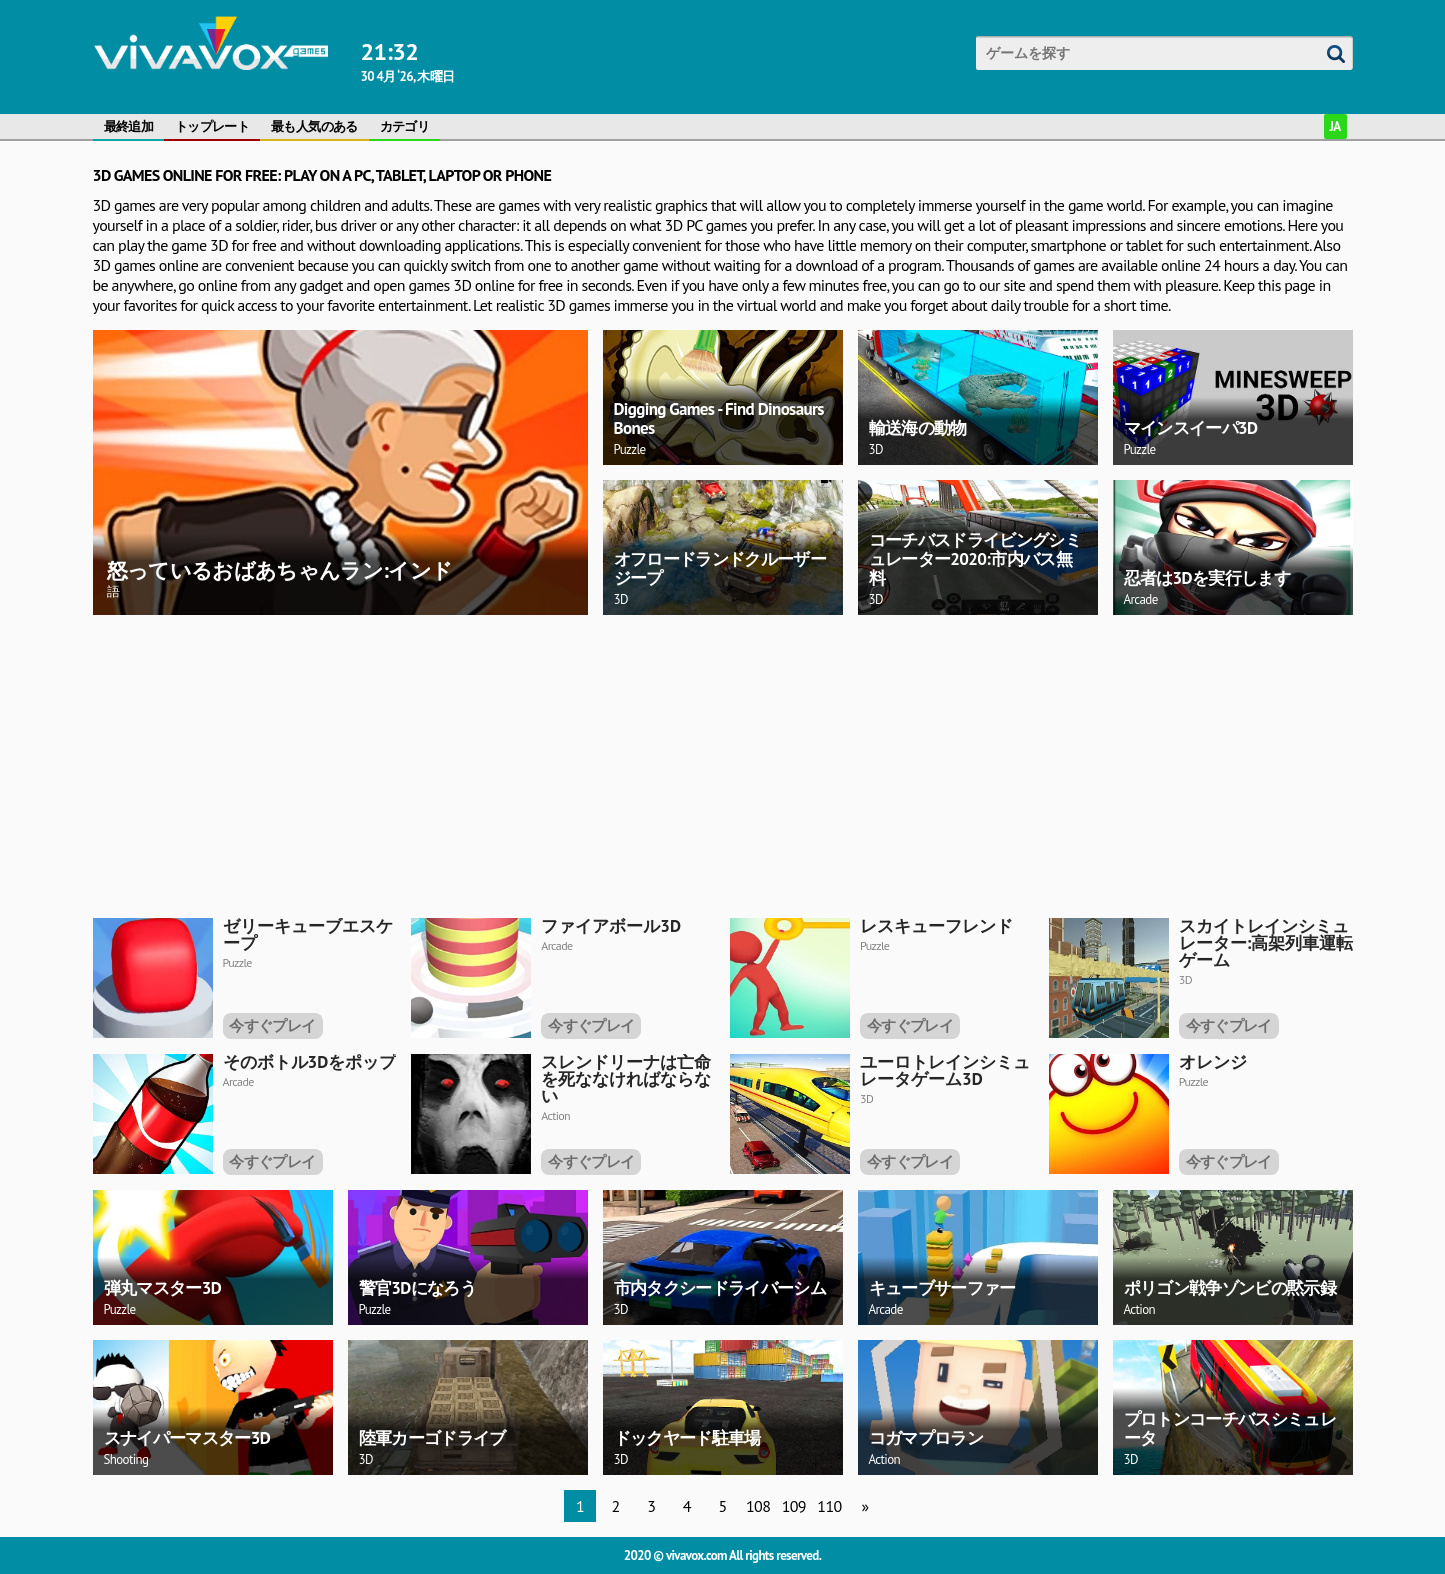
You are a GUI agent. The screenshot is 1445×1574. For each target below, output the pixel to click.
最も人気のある (314, 126)
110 (829, 1506)
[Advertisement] (693, 763)
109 (794, 1506)
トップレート (212, 126)
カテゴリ (404, 126)
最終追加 (128, 126)
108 (758, 1506)
